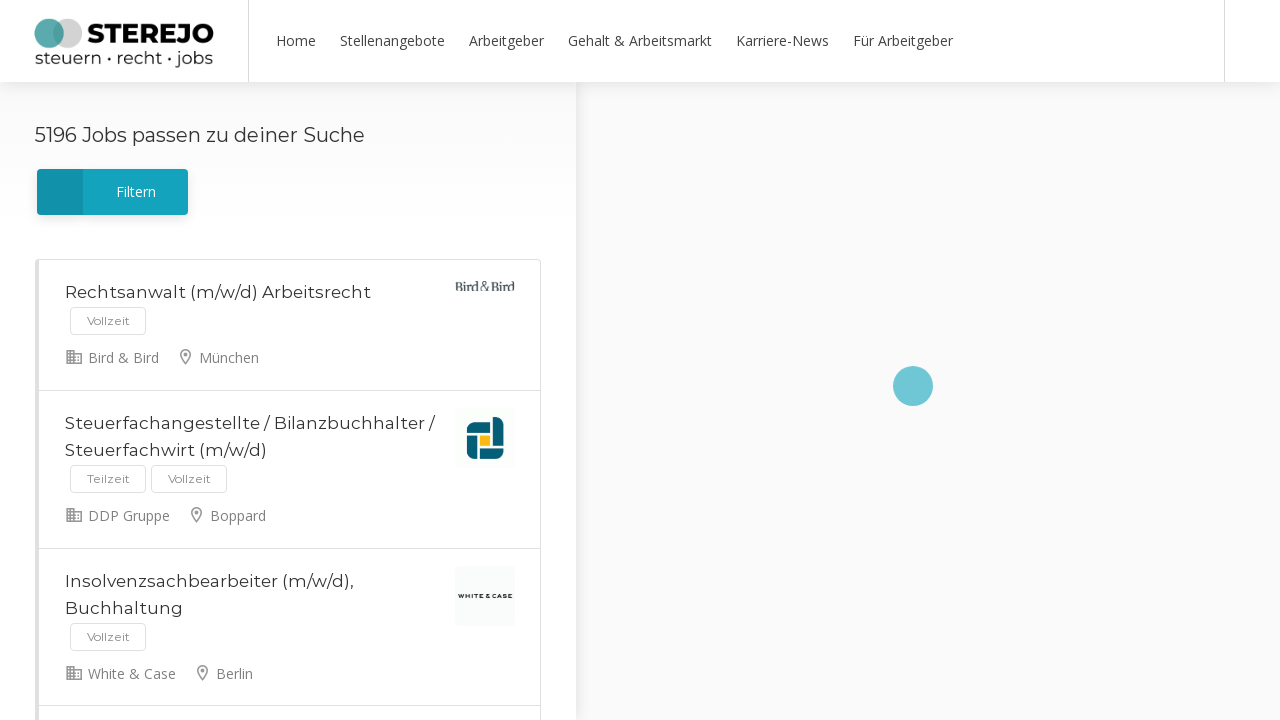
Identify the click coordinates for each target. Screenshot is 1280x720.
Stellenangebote (392, 40)
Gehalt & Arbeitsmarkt (640, 40)
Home (296, 40)
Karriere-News (782, 40)
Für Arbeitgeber (903, 40)
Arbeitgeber (506, 40)
